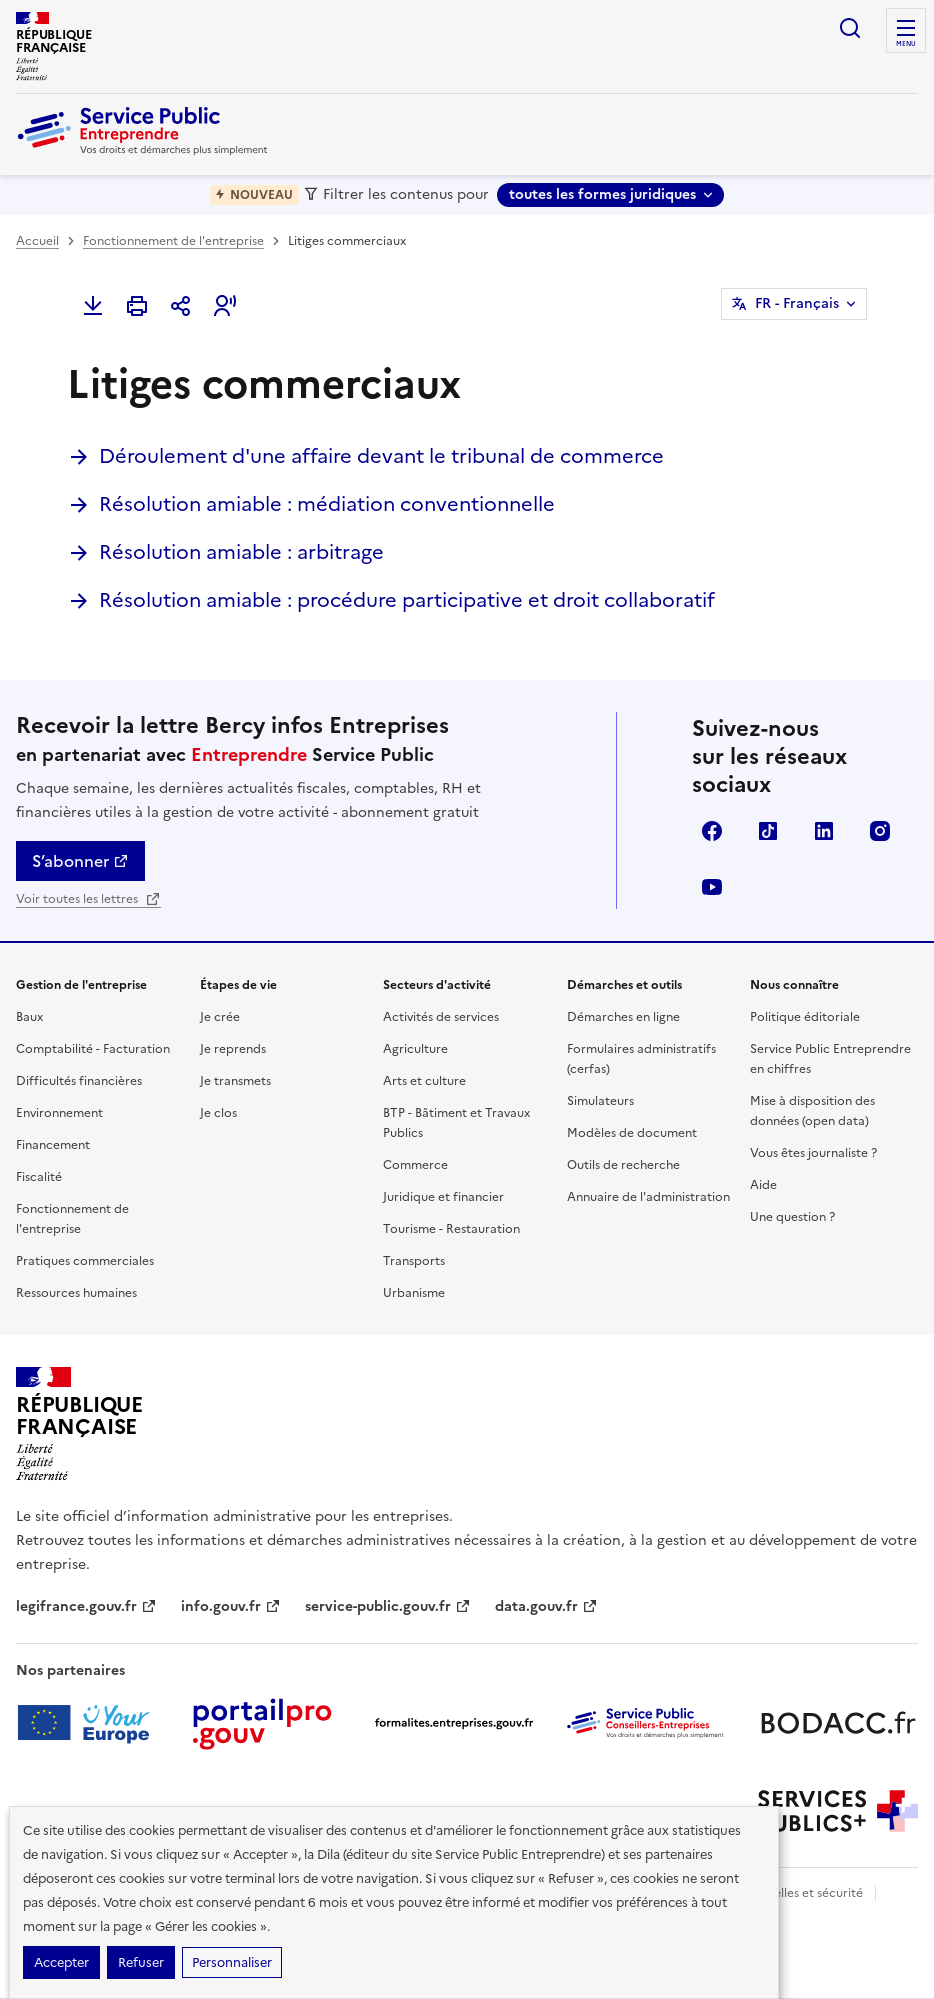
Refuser (141, 1962)
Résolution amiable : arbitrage (241, 552)
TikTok (768, 831)
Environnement (59, 1113)
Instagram (880, 831)
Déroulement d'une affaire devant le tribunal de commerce (381, 456)
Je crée (220, 1017)
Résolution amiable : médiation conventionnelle (327, 504)
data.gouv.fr (546, 1606)
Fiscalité (39, 1177)
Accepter (61, 1962)
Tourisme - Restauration (451, 1229)
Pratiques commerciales (85, 1261)
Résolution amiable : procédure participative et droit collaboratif (407, 600)
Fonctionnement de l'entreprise (173, 241)
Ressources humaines (76, 1293)
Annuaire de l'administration (648, 1197)
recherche (850, 28)
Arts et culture (424, 1081)
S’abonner (80, 861)
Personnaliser (232, 1962)
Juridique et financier (443, 1197)
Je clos (218, 1113)
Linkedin (824, 831)
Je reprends (233, 1049)
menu (906, 44)
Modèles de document (632, 1133)
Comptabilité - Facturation (93, 1049)
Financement (53, 1145)
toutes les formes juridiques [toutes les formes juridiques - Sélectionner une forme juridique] (602, 194)
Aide (763, 1185)
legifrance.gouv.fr (86, 1606)
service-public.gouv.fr (388, 1606)
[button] (225, 306)
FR (797, 304)
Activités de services (441, 1017)
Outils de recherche (623, 1165)
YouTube (712, 887)
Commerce (415, 1165)
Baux (29, 1017)
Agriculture (415, 1049)
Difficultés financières (79, 1081)
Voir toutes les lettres (88, 899)
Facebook (712, 831)
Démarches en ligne (623, 1017)
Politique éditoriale (805, 1017)
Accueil (37, 241)
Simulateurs (600, 1101)
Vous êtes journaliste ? (813, 1153)
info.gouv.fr (231, 1606)
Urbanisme (414, 1293)
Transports (414, 1261)
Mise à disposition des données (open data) (812, 1111)
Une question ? (792, 1217)
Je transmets (235, 1081)
